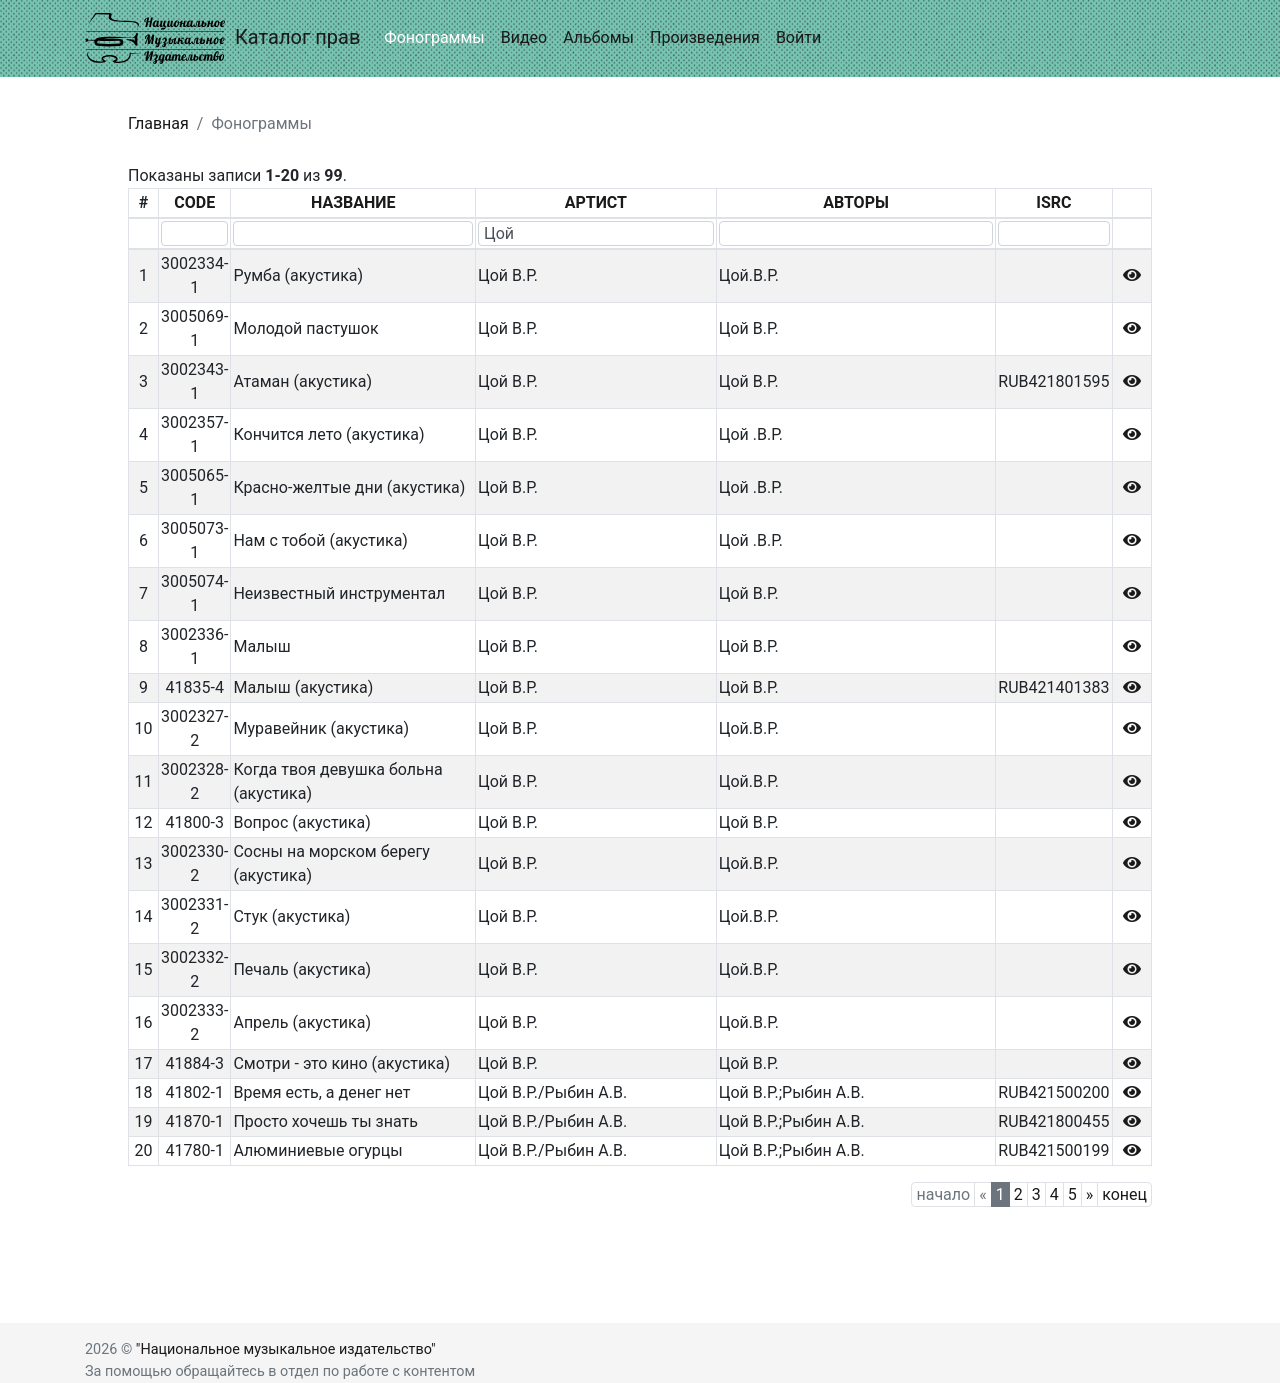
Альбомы (598, 37)
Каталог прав (222, 38)
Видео (524, 37)
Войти (798, 37)
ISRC (1053, 202)
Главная (158, 123)
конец (1124, 1194)
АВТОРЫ (856, 202)
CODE (194, 202)
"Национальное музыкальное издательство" (286, 1349)
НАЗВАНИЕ (353, 202)
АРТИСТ (596, 202)
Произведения (705, 37)
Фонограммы (434, 37)
